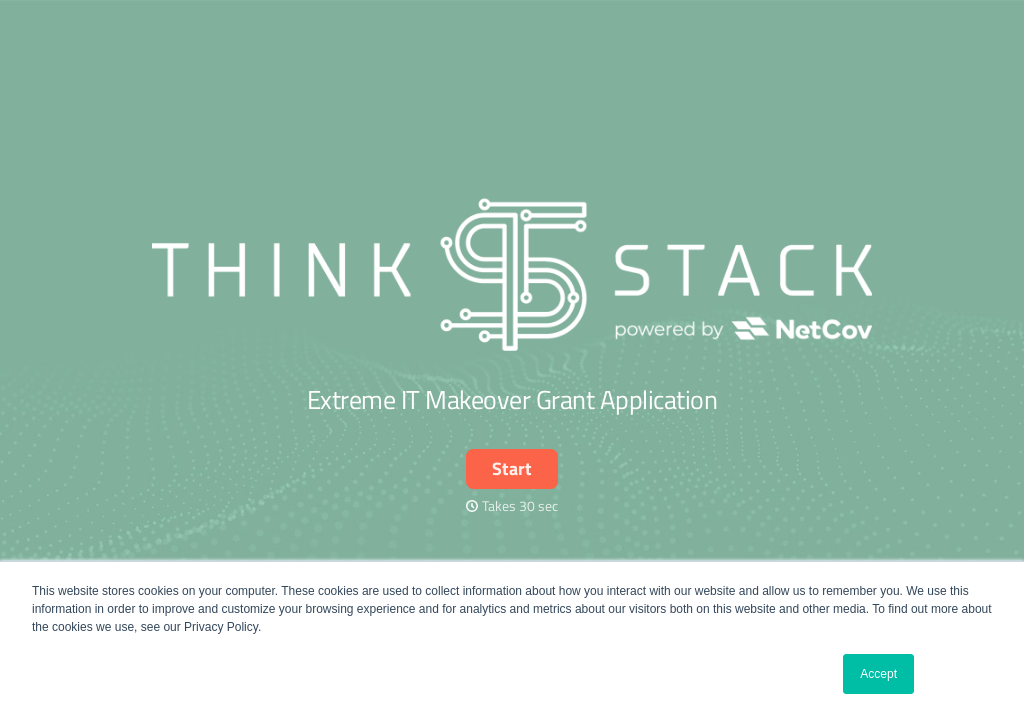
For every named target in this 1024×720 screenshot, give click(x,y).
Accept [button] (878, 674)
